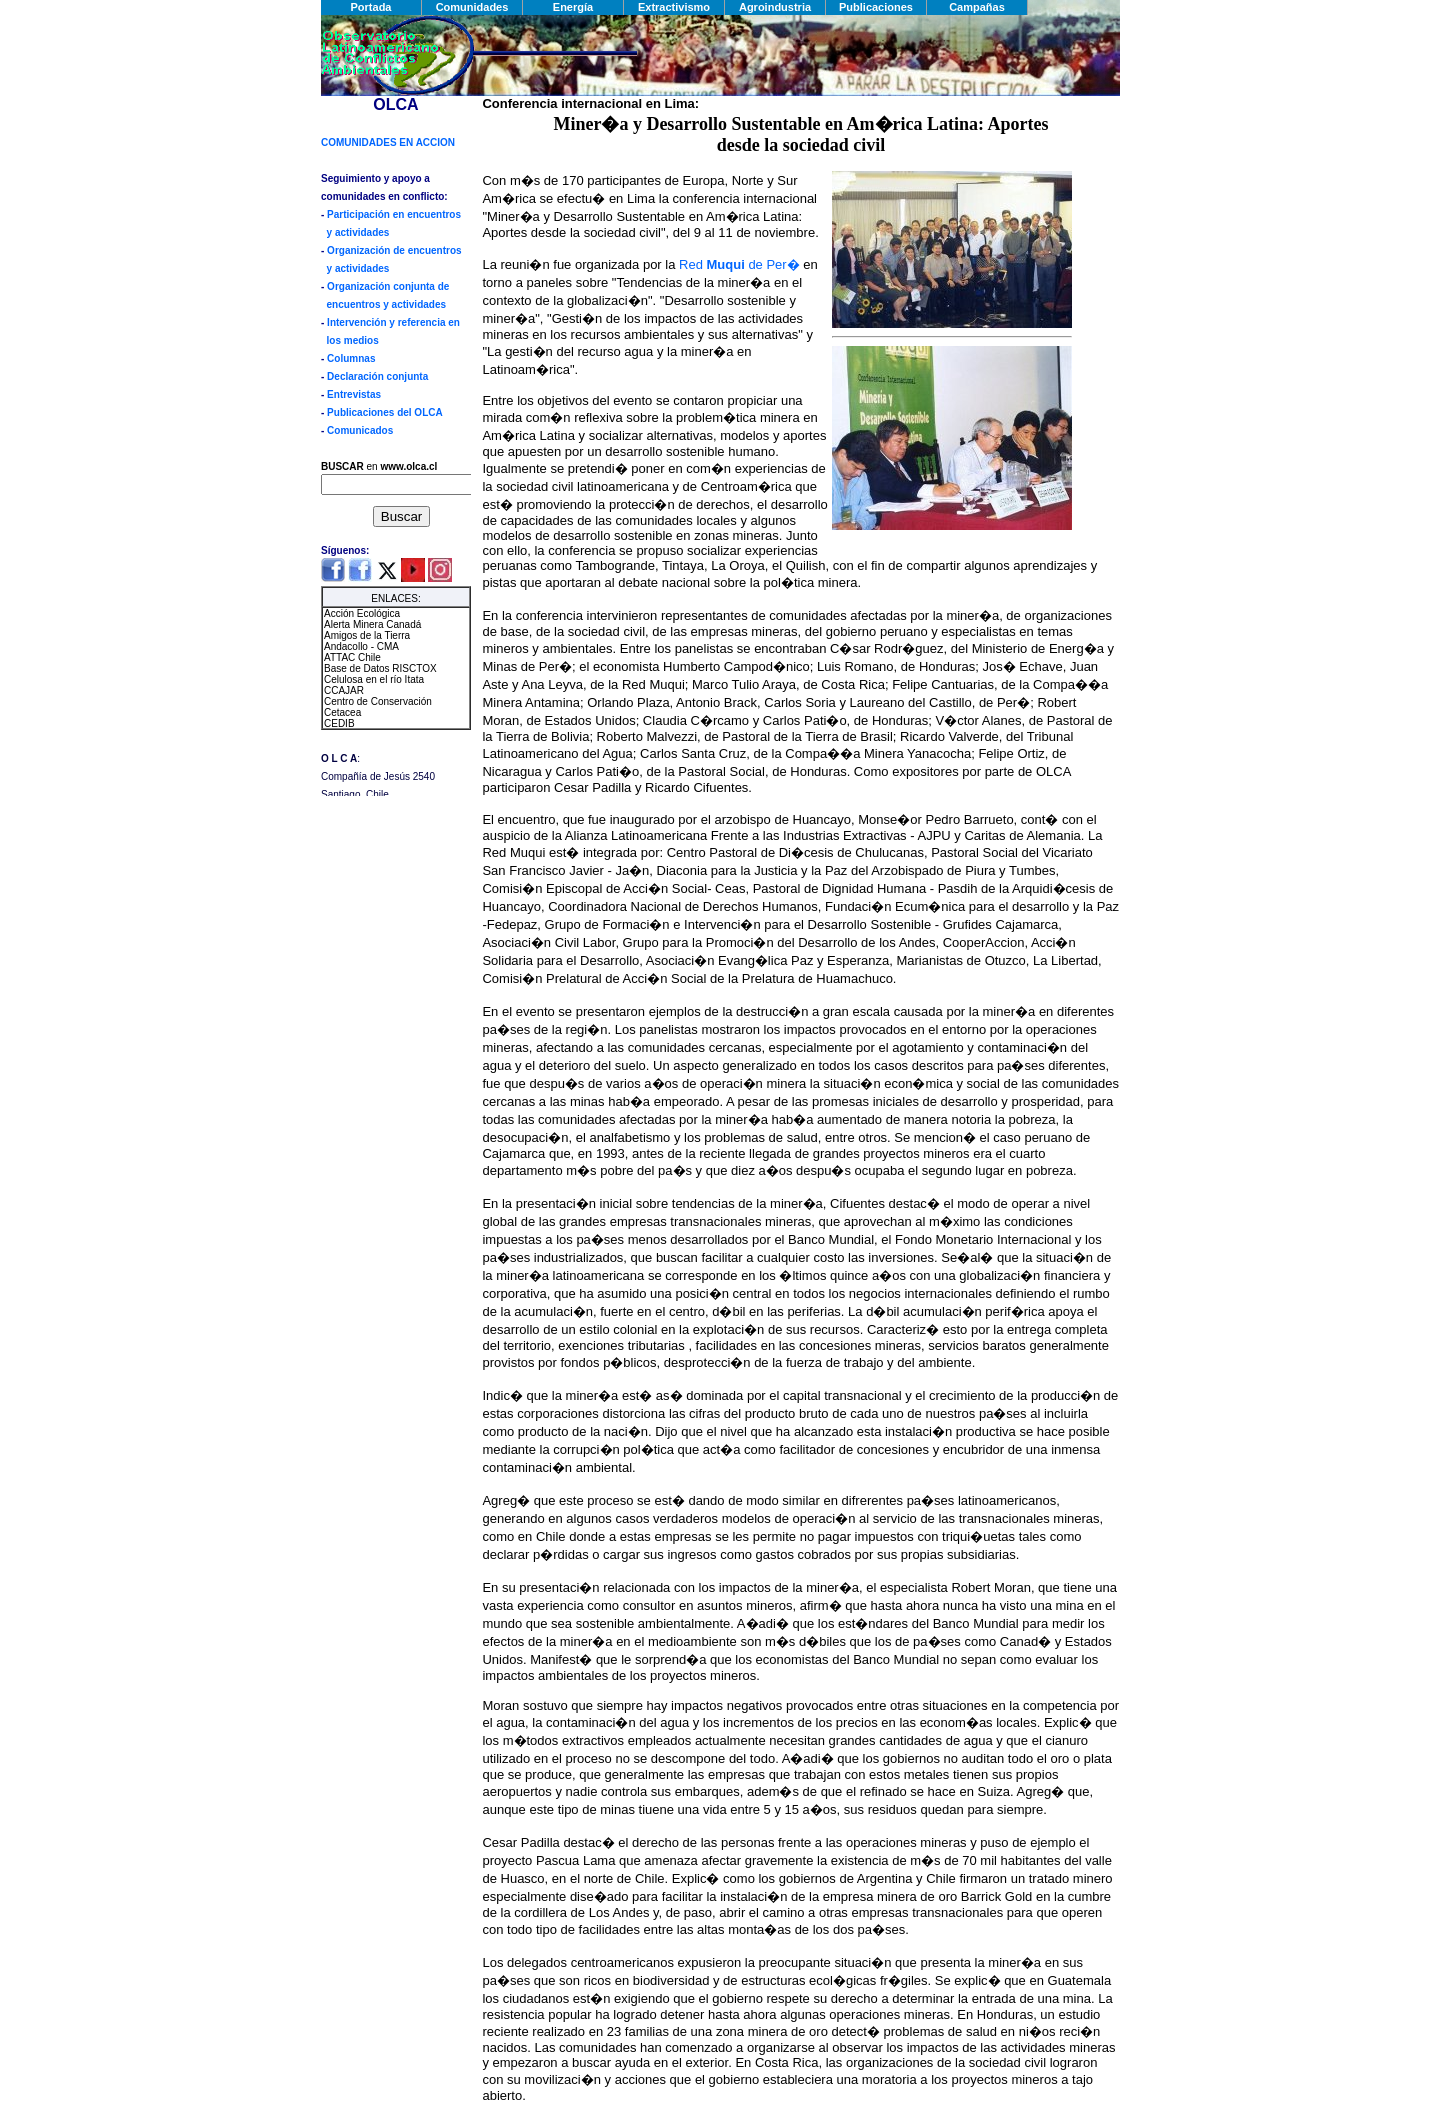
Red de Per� (739, 264)
